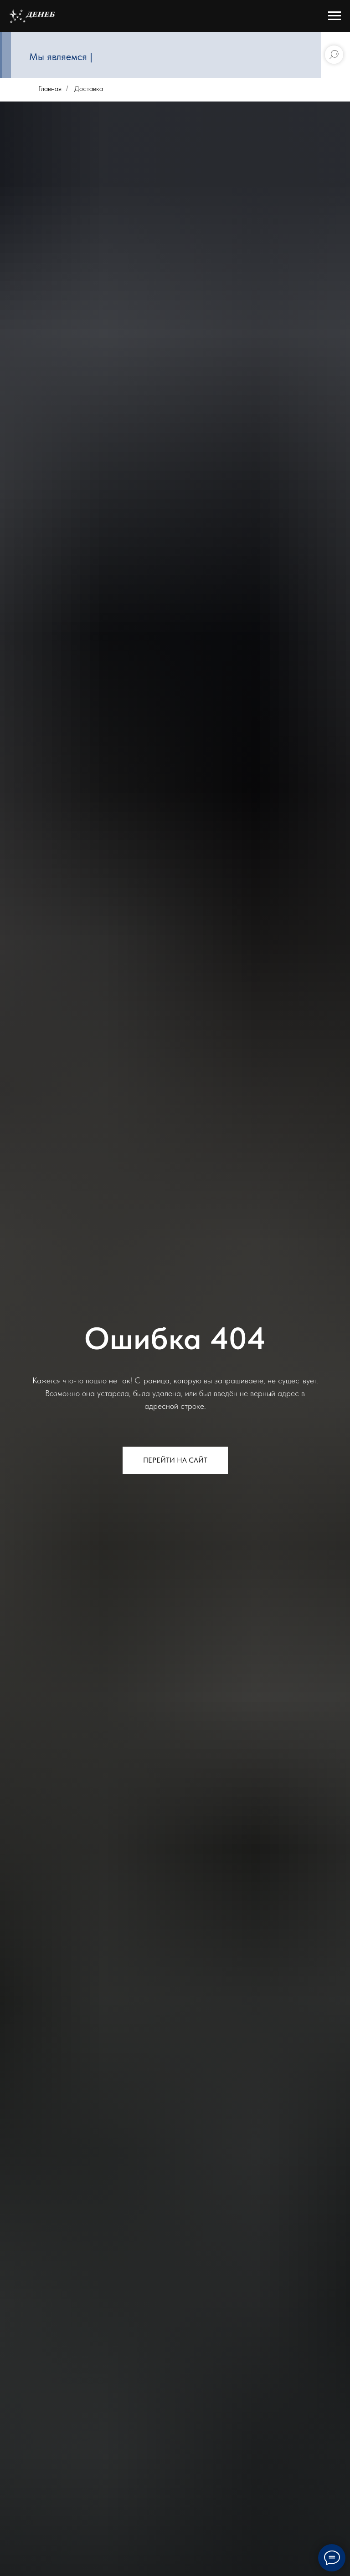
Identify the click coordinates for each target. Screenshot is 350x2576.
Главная (50, 88)
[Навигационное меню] (334, 15)
